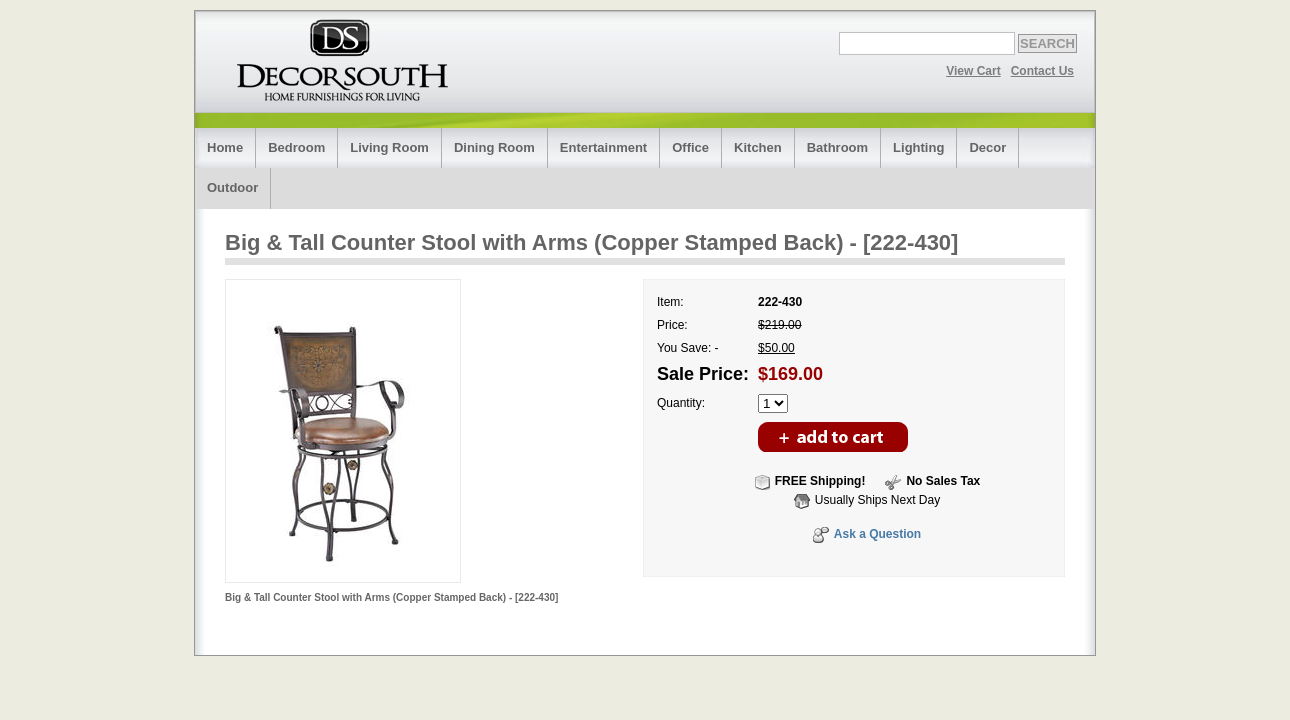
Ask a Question (877, 534)
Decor (987, 147)
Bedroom (296, 147)
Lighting (918, 147)
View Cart (973, 71)
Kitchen (758, 147)
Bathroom (837, 147)
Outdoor (232, 187)
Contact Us (1042, 71)
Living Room (389, 147)
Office (690, 147)
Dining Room (494, 147)
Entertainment (603, 147)
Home (225, 147)
